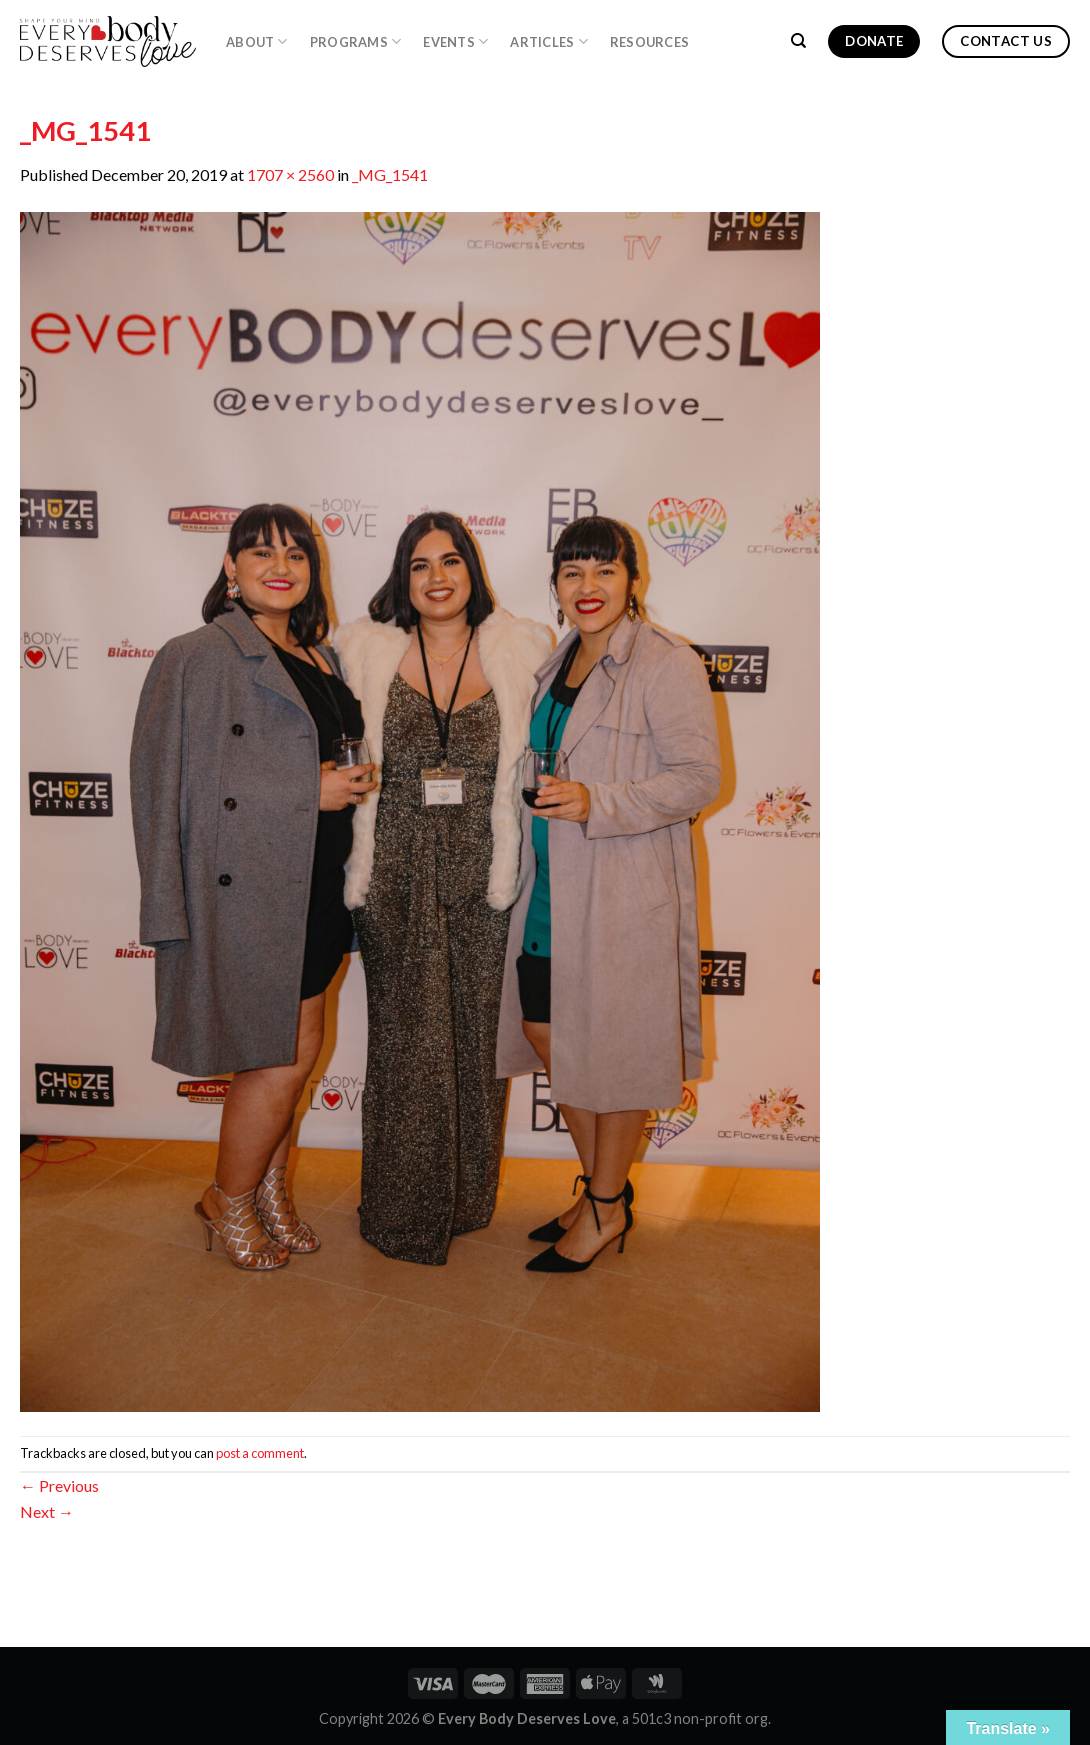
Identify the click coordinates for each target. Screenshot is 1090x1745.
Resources (649, 42)
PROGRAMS (356, 41)
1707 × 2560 (290, 174)
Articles (549, 41)
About (257, 41)
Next (47, 1511)
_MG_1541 (390, 174)
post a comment (260, 1453)
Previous (59, 1485)
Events (455, 41)
